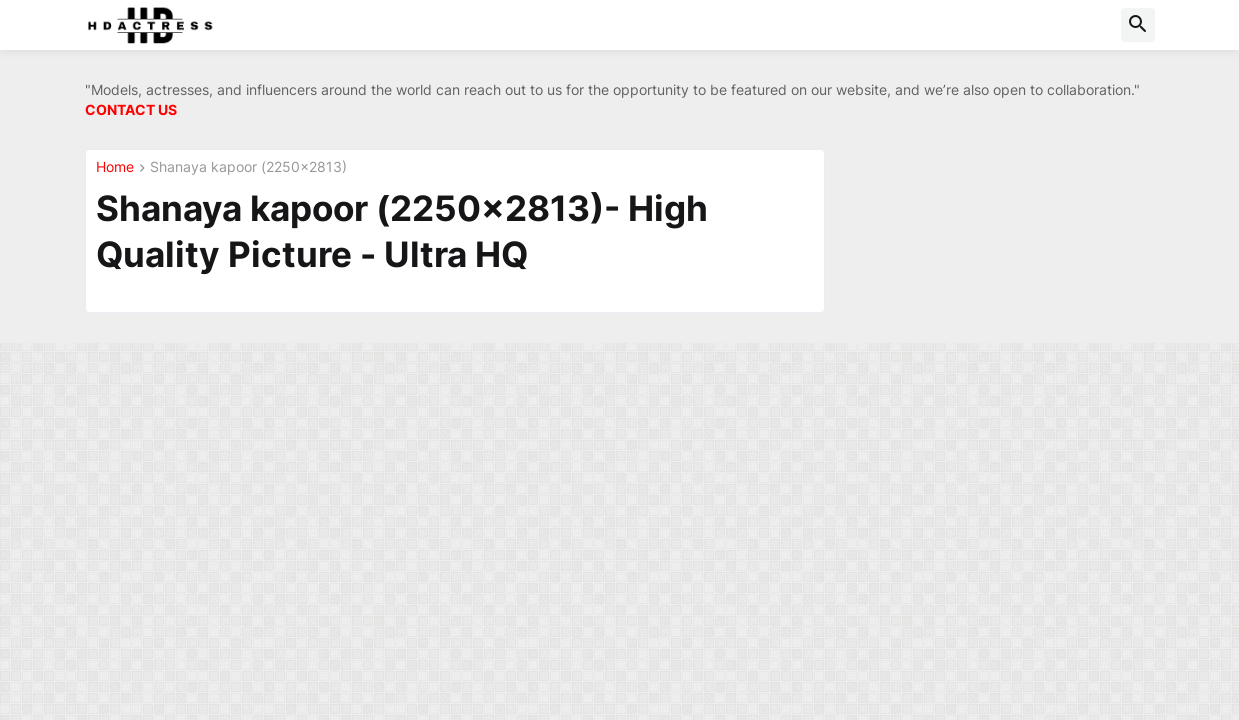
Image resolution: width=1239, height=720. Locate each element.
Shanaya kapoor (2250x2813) (248, 167)
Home (115, 167)
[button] (1138, 25)
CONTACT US (131, 109)
